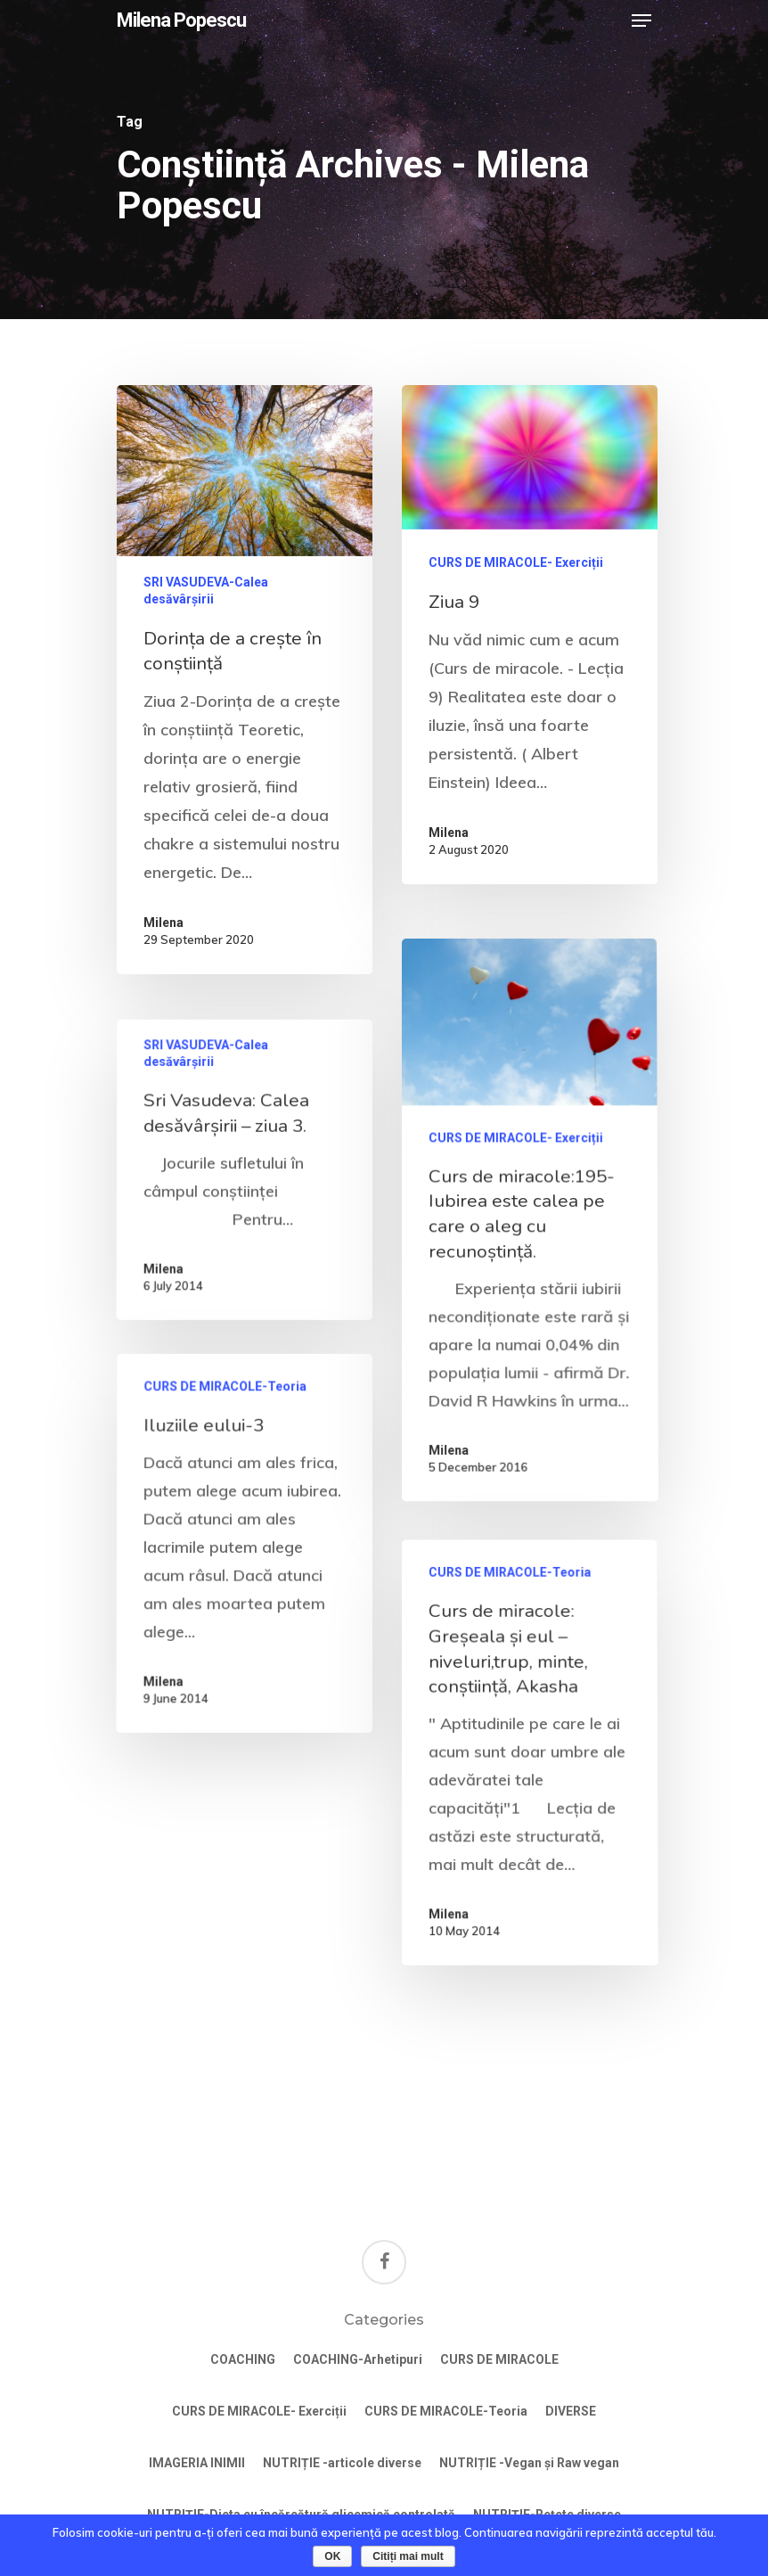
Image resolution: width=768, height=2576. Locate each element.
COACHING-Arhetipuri (357, 2359)
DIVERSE (570, 2411)
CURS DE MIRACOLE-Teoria (226, 1500)
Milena (163, 922)
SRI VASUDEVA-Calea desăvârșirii (205, 590)
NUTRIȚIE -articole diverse (342, 2463)
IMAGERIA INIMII (197, 2463)
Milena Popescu (181, 20)
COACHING (242, 2359)
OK (332, 2556)
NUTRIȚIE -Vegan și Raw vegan (529, 2463)
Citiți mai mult (407, 2556)
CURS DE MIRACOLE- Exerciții (516, 562)
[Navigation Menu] (641, 20)
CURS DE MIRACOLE (499, 2359)
